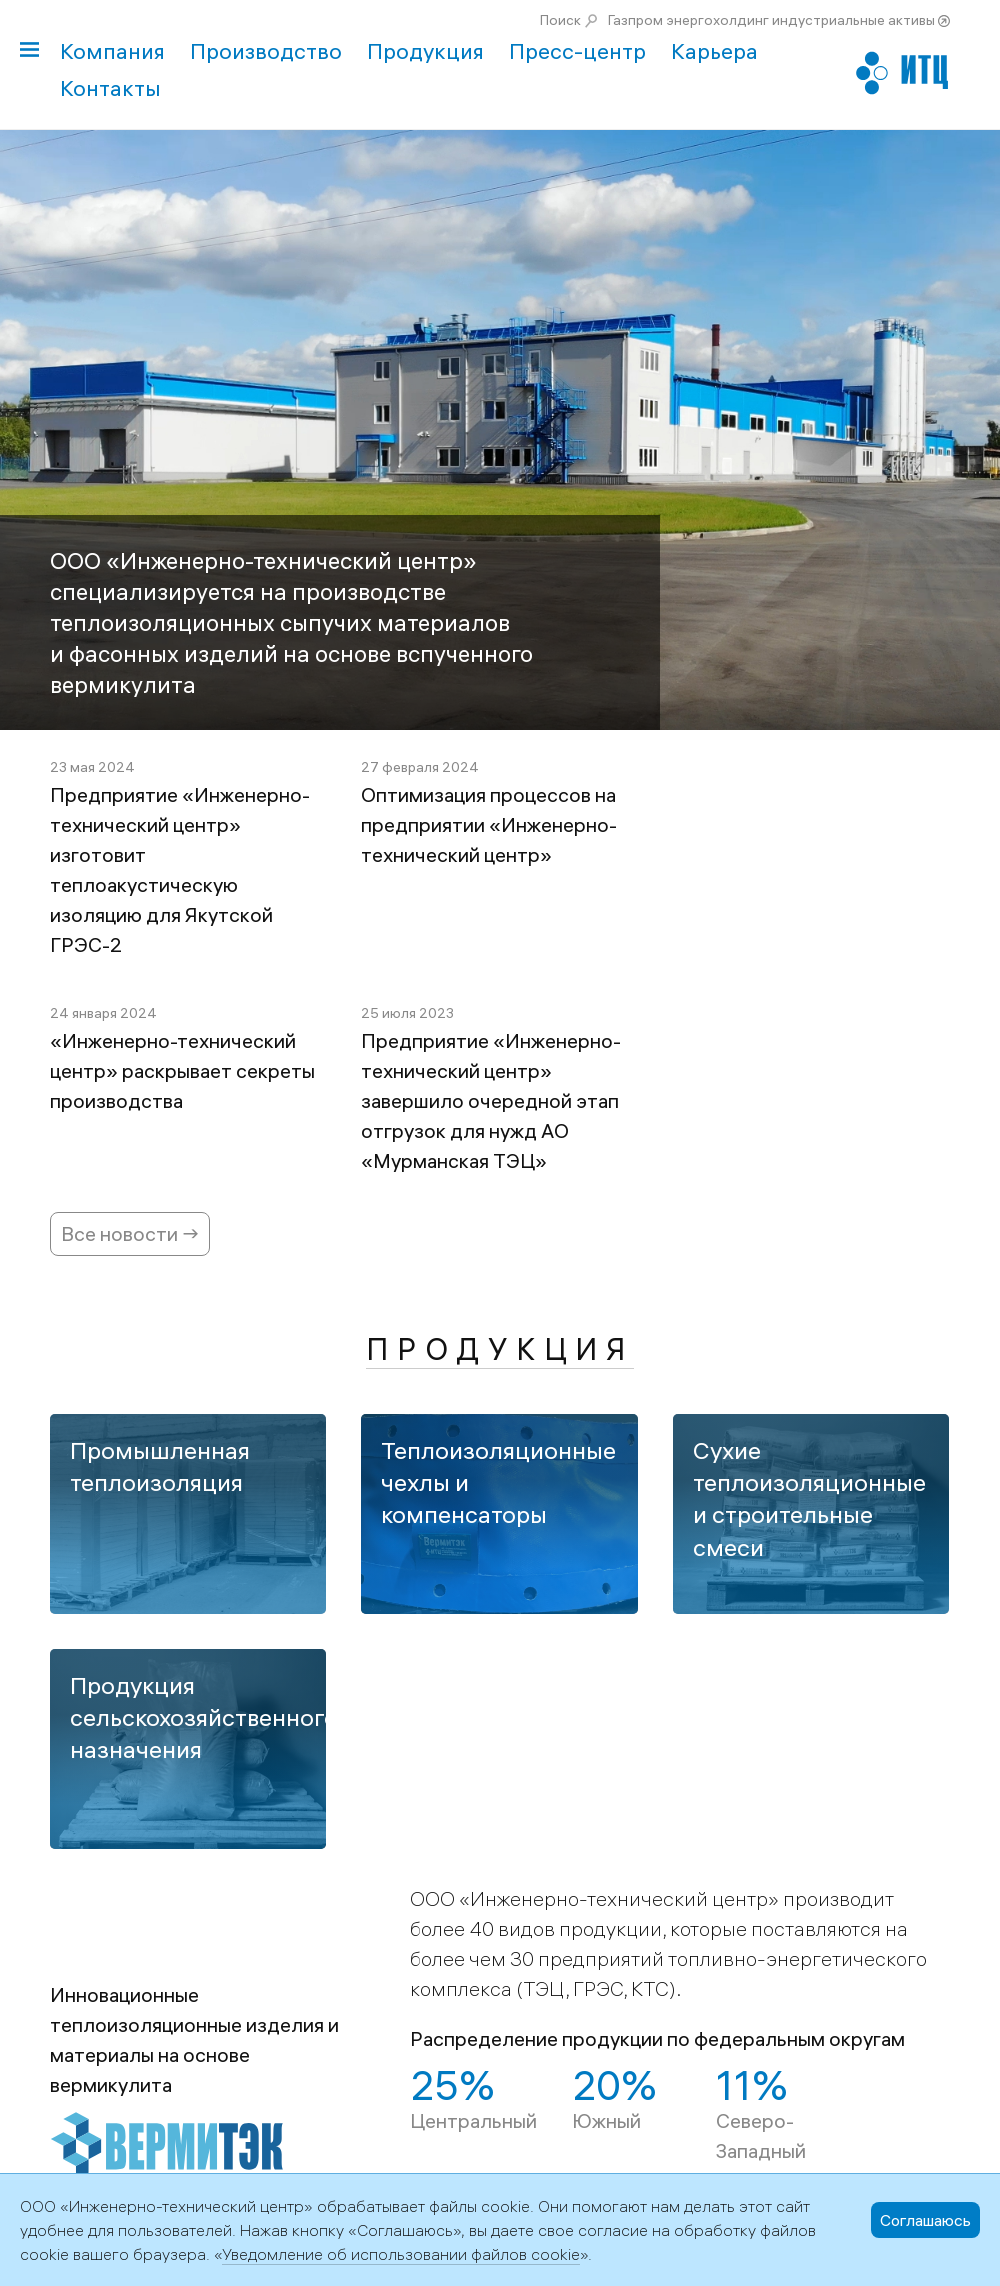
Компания (112, 51)
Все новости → (130, 1233)
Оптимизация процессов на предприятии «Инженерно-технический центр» (489, 824)
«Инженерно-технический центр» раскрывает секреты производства (182, 1070)
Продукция (425, 51)
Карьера (714, 51)
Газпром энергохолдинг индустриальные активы (771, 20)
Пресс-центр (577, 51)
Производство (266, 51)
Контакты (110, 88)
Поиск (560, 20)
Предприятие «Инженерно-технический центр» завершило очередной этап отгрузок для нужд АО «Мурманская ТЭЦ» (491, 1100)
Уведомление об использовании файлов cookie (401, 2254)
